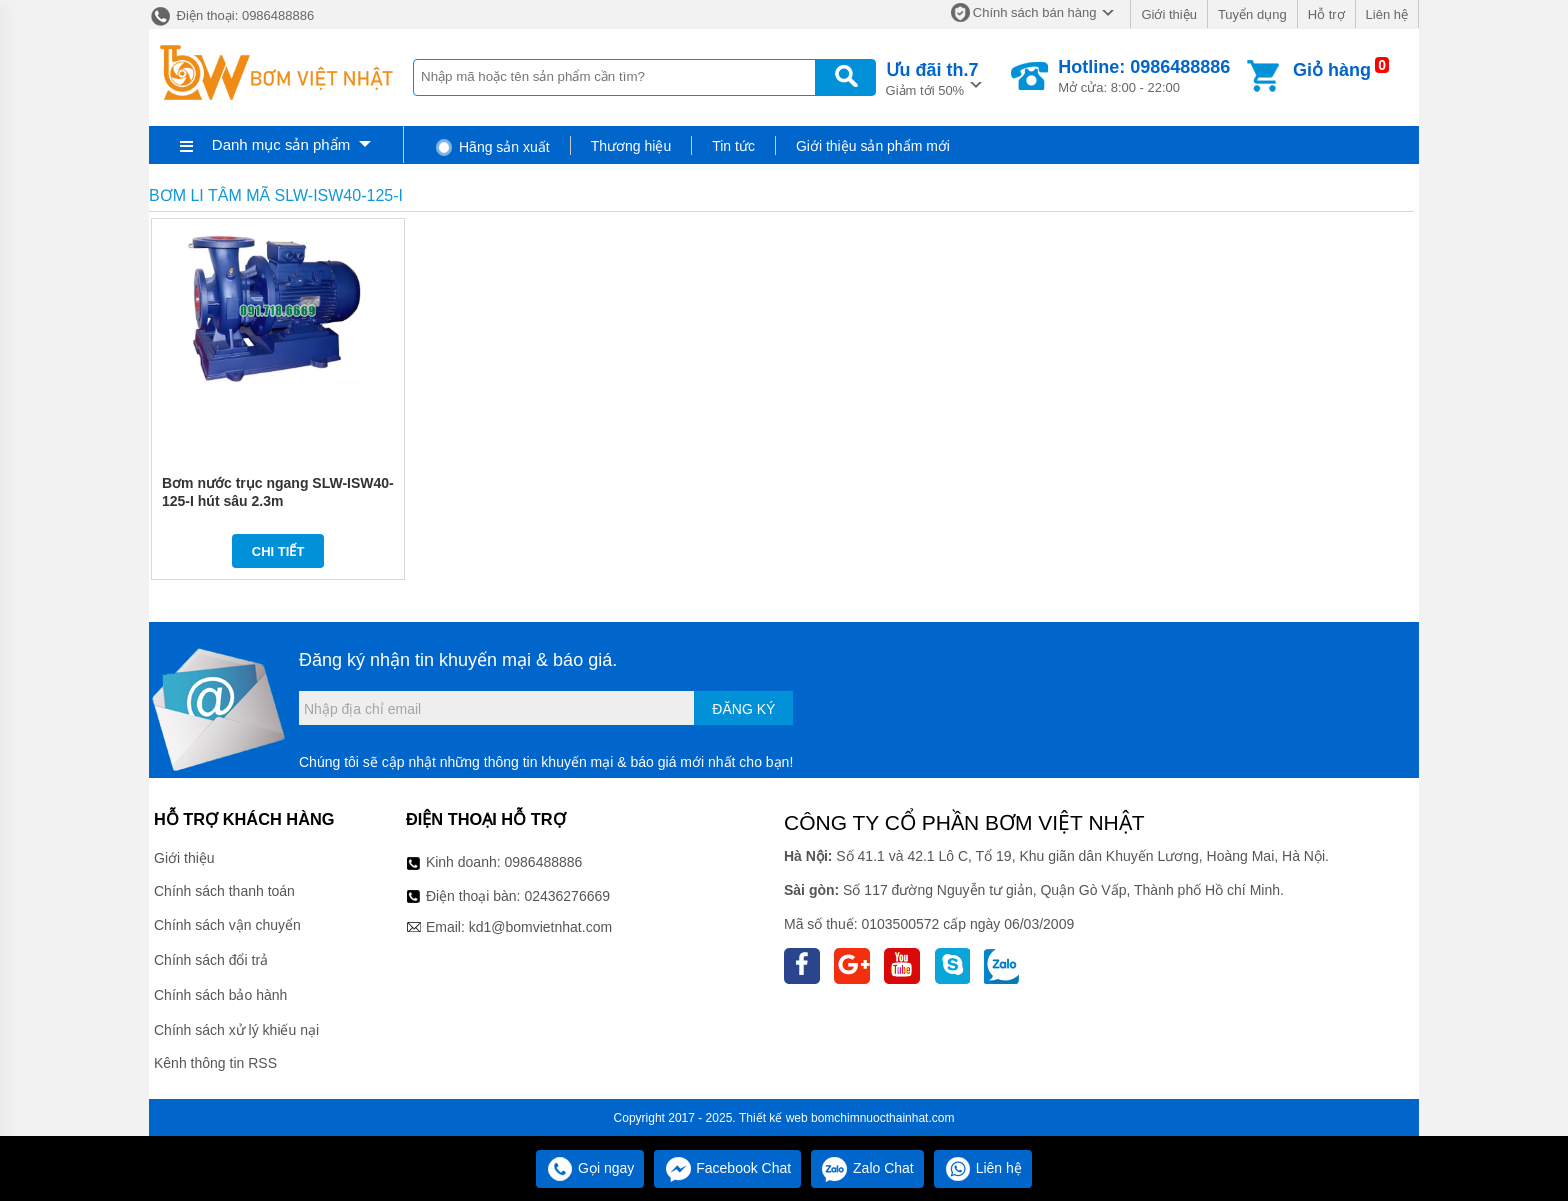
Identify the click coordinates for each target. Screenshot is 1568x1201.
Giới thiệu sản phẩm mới (873, 146)
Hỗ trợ (1326, 14)
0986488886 (544, 862)
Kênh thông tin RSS (215, 1063)
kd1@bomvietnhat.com (540, 927)
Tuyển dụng (1252, 14)
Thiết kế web (773, 1118)
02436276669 (567, 896)
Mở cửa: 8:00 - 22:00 (1144, 76)
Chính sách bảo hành (220, 995)
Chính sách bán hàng (1035, 12)
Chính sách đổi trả (211, 960)
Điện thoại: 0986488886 (231, 15)
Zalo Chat (867, 1168)
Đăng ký (743, 709)
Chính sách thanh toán (224, 891)
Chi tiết (278, 551)
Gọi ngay (590, 1168)
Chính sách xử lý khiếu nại (236, 1030)
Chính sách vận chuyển (227, 925)
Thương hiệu (631, 146)
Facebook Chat (727, 1168)
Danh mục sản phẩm (281, 144)
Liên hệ (1387, 14)
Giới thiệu (1168, 14)
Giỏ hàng (1332, 70)
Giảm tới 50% (932, 77)
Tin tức (733, 146)
